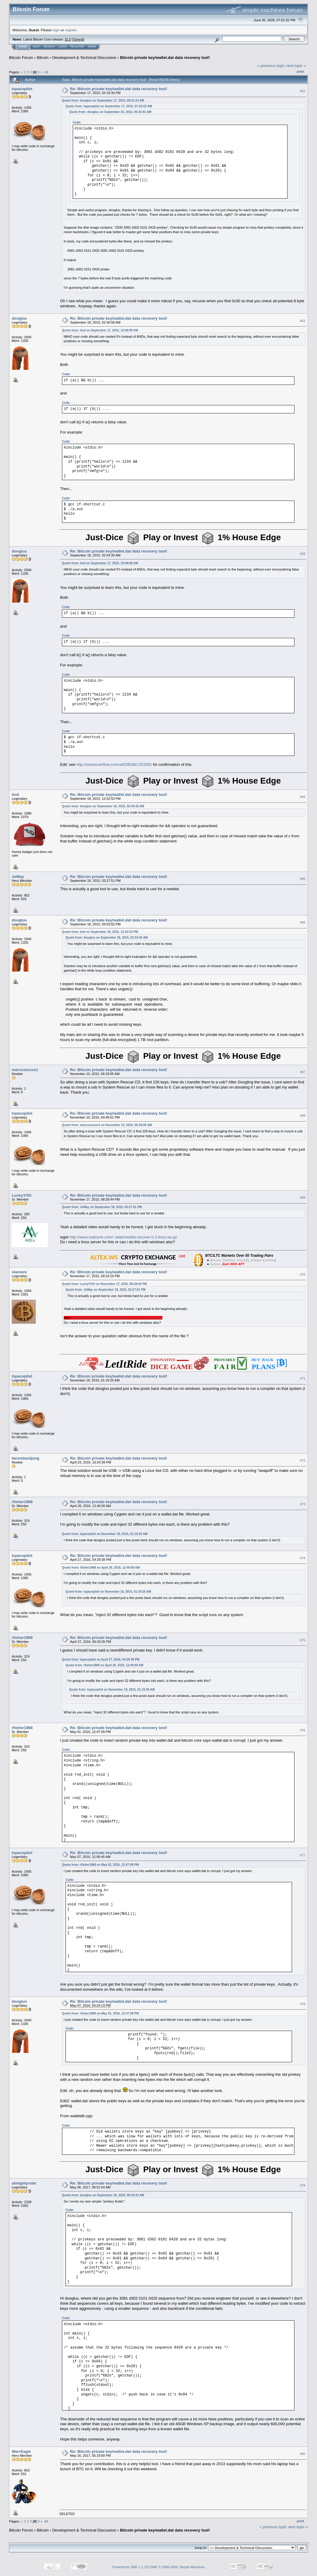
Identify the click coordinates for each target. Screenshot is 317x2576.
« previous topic (271, 65)
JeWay (18, 876)
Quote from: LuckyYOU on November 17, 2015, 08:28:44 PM (104, 1284)
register (70, 30)
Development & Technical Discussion (84, 57)
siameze (19, 1272)
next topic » (296, 65)
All (46, 72)
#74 (302, 1558)
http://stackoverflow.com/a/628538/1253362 (114, 764)
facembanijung (25, 1458)
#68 (302, 1116)
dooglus (19, 318)
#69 (302, 1198)
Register (77, 46)
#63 (302, 554)
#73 (302, 1504)
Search (49, 46)
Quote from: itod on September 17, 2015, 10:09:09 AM (100, 330)
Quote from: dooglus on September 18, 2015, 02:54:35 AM (103, 806)
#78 (302, 2004)
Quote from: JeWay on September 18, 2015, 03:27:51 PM (102, 1207)
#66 (302, 922)
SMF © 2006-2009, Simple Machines (178, 2567)
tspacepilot (22, 89)
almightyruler (24, 2183)
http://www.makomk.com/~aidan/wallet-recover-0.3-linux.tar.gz (123, 1237)
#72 (302, 1460)
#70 (302, 1274)
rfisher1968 (22, 1502)
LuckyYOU (22, 1195)
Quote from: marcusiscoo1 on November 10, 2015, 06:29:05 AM (107, 1125)
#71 (302, 1378)
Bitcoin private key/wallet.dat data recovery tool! (165, 57)
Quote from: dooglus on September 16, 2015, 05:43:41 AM (110, 112)
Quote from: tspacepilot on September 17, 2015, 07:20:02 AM (109, 106)
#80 (302, 2454)
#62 (302, 321)
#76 (302, 1730)
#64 (302, 797)
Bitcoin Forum (21, 57)
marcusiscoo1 (25, 1069)
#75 (302, 1640)
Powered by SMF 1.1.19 (130, 2567)
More (92, 46)
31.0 (68, 39)
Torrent (78, 39)
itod (15, 794)
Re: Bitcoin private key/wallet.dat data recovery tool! (118, 89)
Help (36, 46)
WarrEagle (21, 2451)
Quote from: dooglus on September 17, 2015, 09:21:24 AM (103, 100)
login (56, 30)
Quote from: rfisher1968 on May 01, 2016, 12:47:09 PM (100, 1864)
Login (62, 46)
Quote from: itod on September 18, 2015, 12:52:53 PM (100, 931)
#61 (302, 91)
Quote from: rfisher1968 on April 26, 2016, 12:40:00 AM (101, 1567)
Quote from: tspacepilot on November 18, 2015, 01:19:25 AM (105, 1534)
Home (23, 46)
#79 (302, 2186)
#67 (302, 1072)
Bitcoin (43, 57)
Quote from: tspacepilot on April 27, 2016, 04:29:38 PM (101, 1659)
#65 (302, 879)
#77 (302, 1855)
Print (300, 71)
